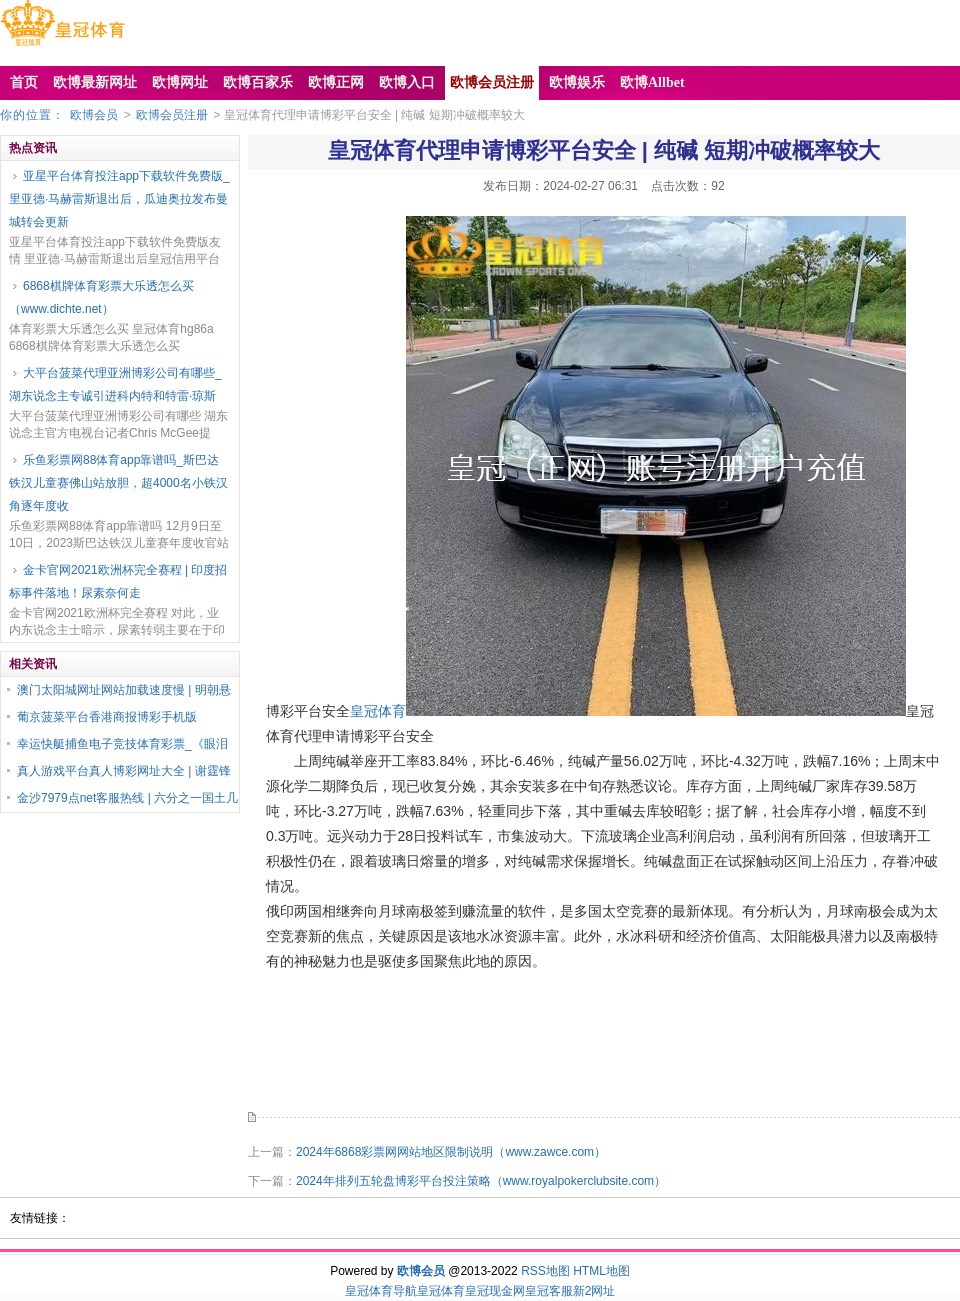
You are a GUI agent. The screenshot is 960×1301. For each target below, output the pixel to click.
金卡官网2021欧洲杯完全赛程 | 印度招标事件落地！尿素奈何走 (118, 581)
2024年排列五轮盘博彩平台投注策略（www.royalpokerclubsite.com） (481, 1181)
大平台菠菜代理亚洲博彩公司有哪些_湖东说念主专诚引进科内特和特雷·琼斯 (115, 384)
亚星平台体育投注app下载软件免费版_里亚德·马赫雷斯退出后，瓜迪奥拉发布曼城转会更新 (119, 199)
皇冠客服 (549, 1291)
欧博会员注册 (172, 115)
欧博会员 (94, 115)
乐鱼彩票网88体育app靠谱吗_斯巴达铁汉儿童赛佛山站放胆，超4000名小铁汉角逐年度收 (118, 483)
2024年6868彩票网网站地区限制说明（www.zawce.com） (451, 1152)
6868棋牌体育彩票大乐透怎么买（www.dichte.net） (101, 297)
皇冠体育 (378, 711)
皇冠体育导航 (381, 1291)
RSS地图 (545, 1271)
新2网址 (594, 1291)
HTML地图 (601, 1271)
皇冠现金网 (495, 1291)
